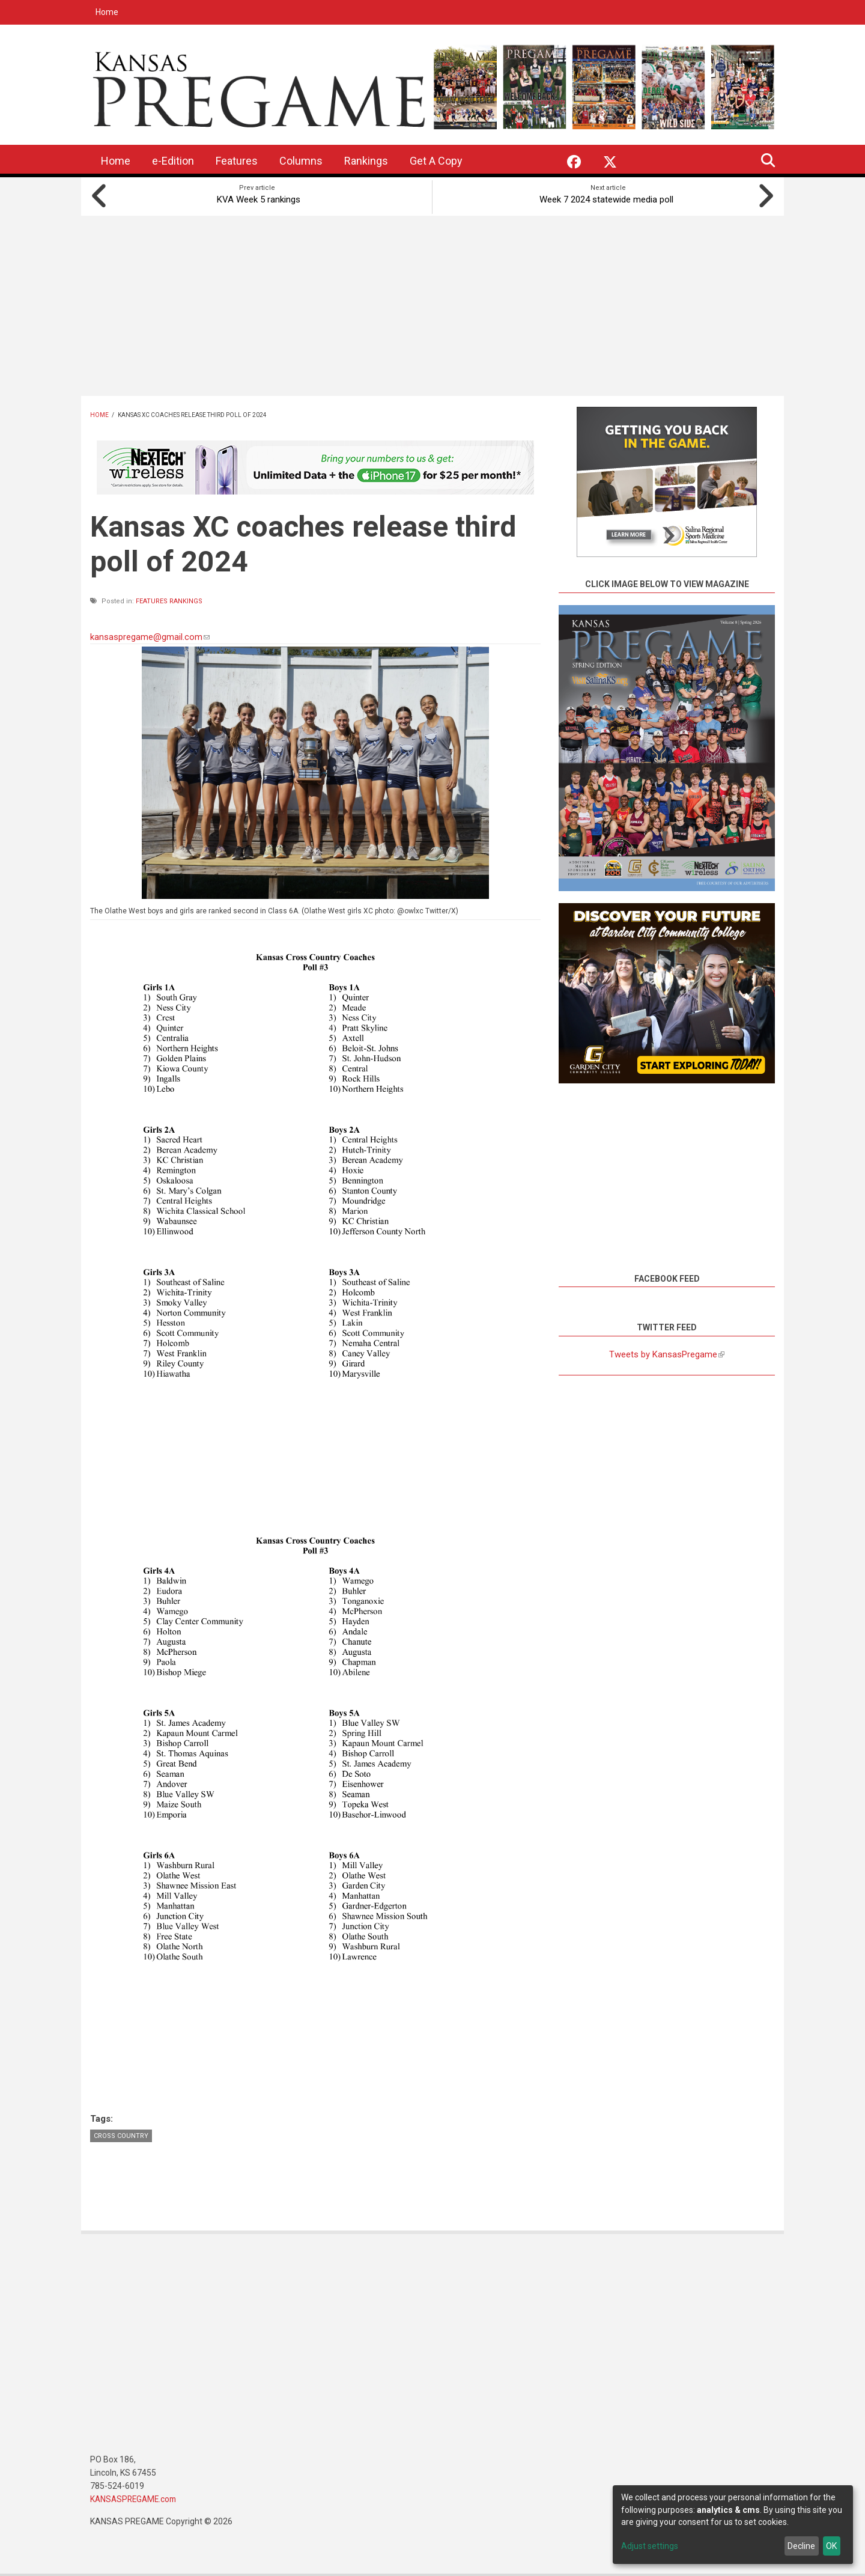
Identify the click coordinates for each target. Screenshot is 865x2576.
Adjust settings (649, 2546)
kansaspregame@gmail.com (150, 635)
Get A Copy (436, 160)
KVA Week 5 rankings (257, 198)
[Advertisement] (432, 304)
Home (107, 12)
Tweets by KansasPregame (666, 1353)
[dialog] (733, 2524)
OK (831, 2546)
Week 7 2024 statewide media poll (608, 198)
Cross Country (121, 2135)
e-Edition (173, 160)
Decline (801, 2546)
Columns (301, 160)
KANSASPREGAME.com (135, 2498)
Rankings (366, 160)
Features (237, 160)
